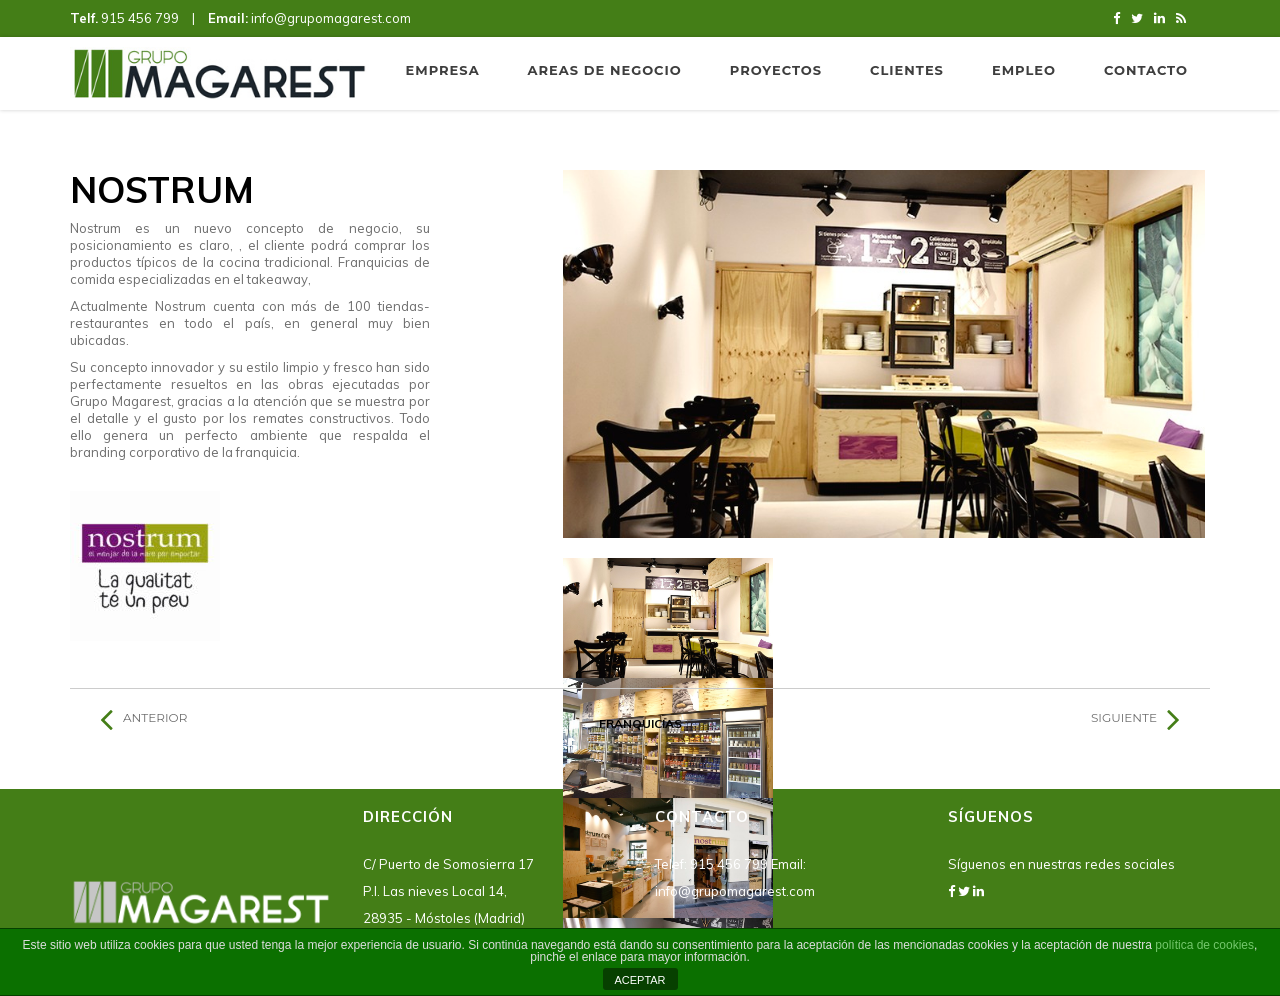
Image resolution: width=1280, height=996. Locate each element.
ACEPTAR (639, 980)
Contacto (1146, 70)
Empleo (1024, 70)
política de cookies (1204, 945)
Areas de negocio (605, 70)
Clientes (907, 70)
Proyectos (776, 70)
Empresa (443, 70)
